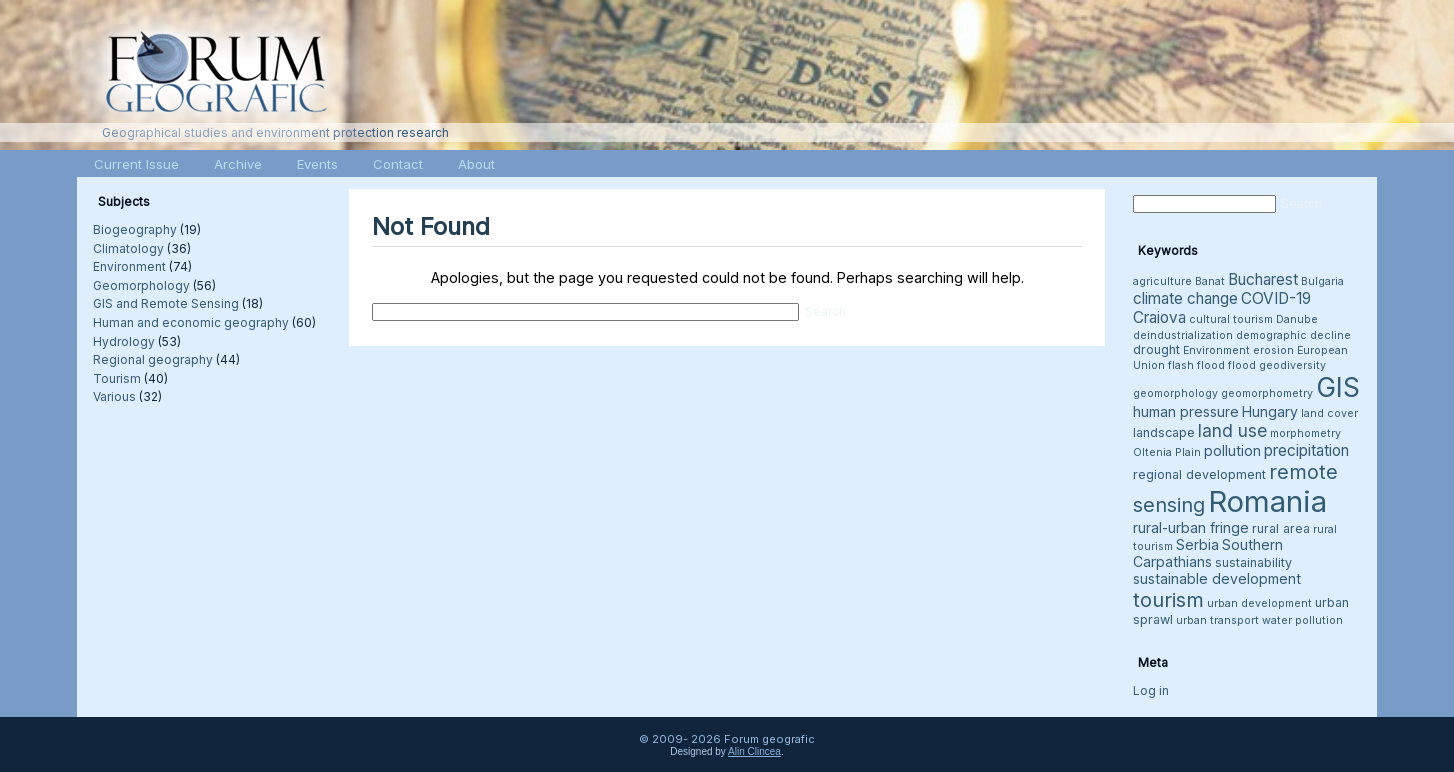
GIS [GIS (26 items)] (1338, 387)
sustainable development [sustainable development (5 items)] (1217, 578)
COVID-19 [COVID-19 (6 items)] (1276, 298)
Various (114, 396)
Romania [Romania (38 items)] (1267, 501)
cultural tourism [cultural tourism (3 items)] (1231, 319)
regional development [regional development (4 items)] (1199, 474)
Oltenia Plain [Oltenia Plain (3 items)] (1167, 452)
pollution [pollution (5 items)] (1232, 450)
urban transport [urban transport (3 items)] (1217, 620)
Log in (1151, 690)
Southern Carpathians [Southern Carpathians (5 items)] (1208, 553)
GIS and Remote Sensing (166, 303)
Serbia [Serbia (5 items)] (1197, 544)
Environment (129, 266)
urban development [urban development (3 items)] (1259, 603)
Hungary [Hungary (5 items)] (1270, 411)
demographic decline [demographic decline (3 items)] (1293, 335)
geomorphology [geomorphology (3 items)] (1175, 393)
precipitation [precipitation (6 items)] (1306, 450)
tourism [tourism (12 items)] (1168, 599)
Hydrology (124, 341)
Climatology (128, 248)
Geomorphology (141, 285)
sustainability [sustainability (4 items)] (1253, 562)
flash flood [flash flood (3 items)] (1196, 365)
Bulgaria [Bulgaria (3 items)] (1322, 281)
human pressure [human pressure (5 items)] (1186, 411)
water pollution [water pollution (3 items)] (1302, 620)
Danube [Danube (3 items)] (1297, 319)
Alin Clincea (754, 751)
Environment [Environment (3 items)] (1216, 350)
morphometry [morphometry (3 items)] (1305, 433)
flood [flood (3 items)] (1242, 365)
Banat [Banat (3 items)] (1210, 281)
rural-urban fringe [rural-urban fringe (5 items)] (1191, 527)
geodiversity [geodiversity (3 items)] (1292, 365)
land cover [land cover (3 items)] (1329, 413)
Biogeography (135, 229)
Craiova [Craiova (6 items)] (1159, 317)
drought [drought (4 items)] (1156, 349)
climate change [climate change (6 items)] (1185, 298)
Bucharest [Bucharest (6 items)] (1263, 279)
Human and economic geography (191, 322)
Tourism (117, 378)
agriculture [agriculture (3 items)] (1162, 281)
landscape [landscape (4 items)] (1164, 432)
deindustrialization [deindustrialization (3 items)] (1183, 335)
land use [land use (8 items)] (1232, 430)
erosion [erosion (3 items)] (1273, 350)
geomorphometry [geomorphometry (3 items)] (1267, 393)
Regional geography (153, 359)
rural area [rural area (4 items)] (1281, 528)
